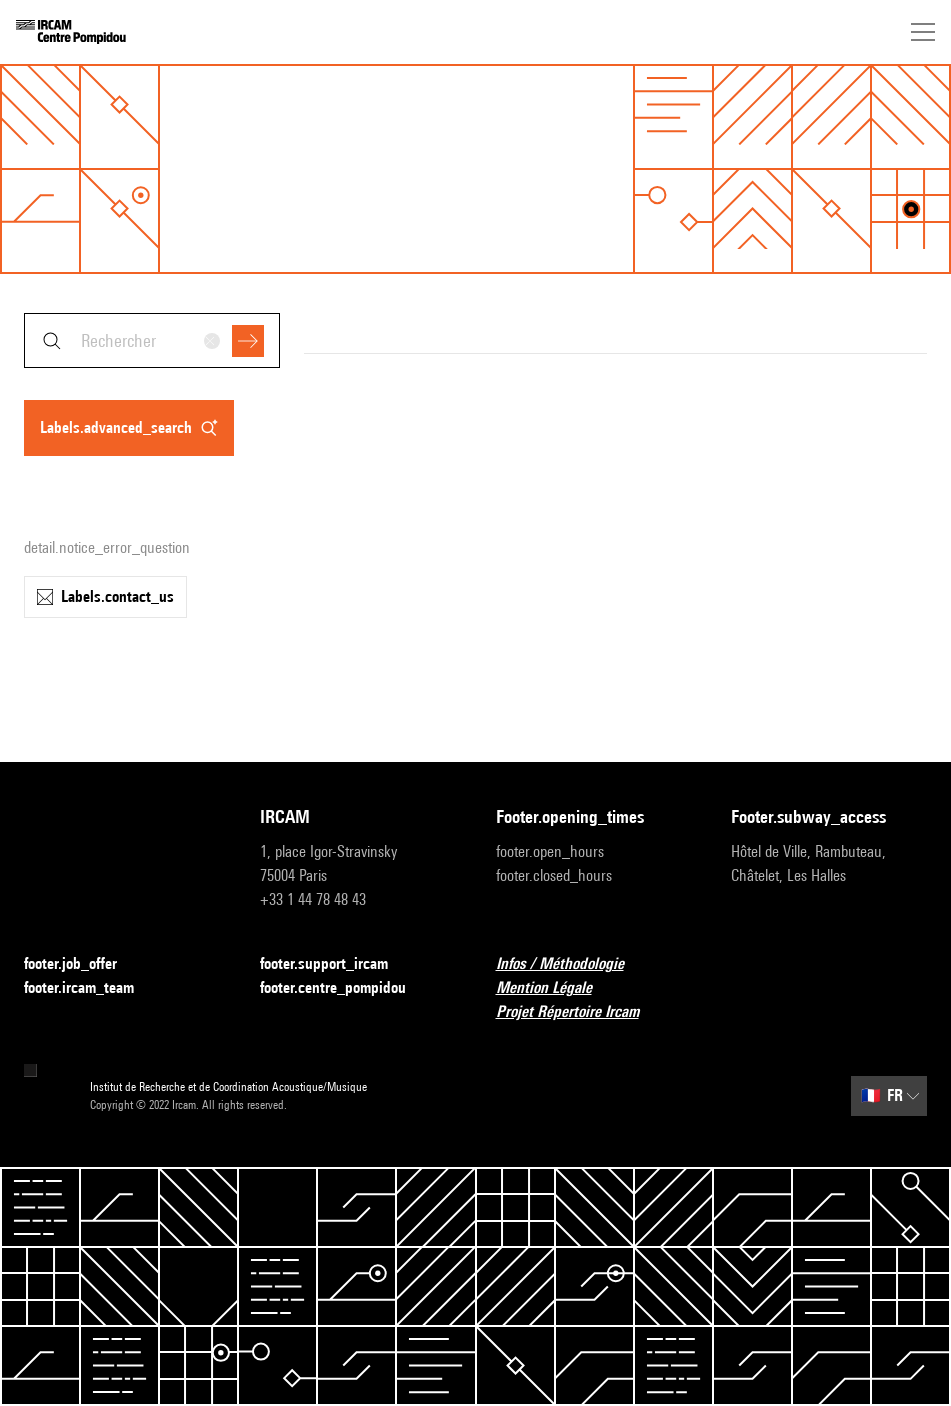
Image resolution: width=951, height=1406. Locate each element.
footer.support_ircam (336, 964)
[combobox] (152, 340)
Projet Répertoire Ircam (579, 1012)
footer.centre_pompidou (345, 988)
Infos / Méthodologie (572, 964)
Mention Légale (556, 988)
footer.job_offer (82, 964)
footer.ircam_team (91, 988)
